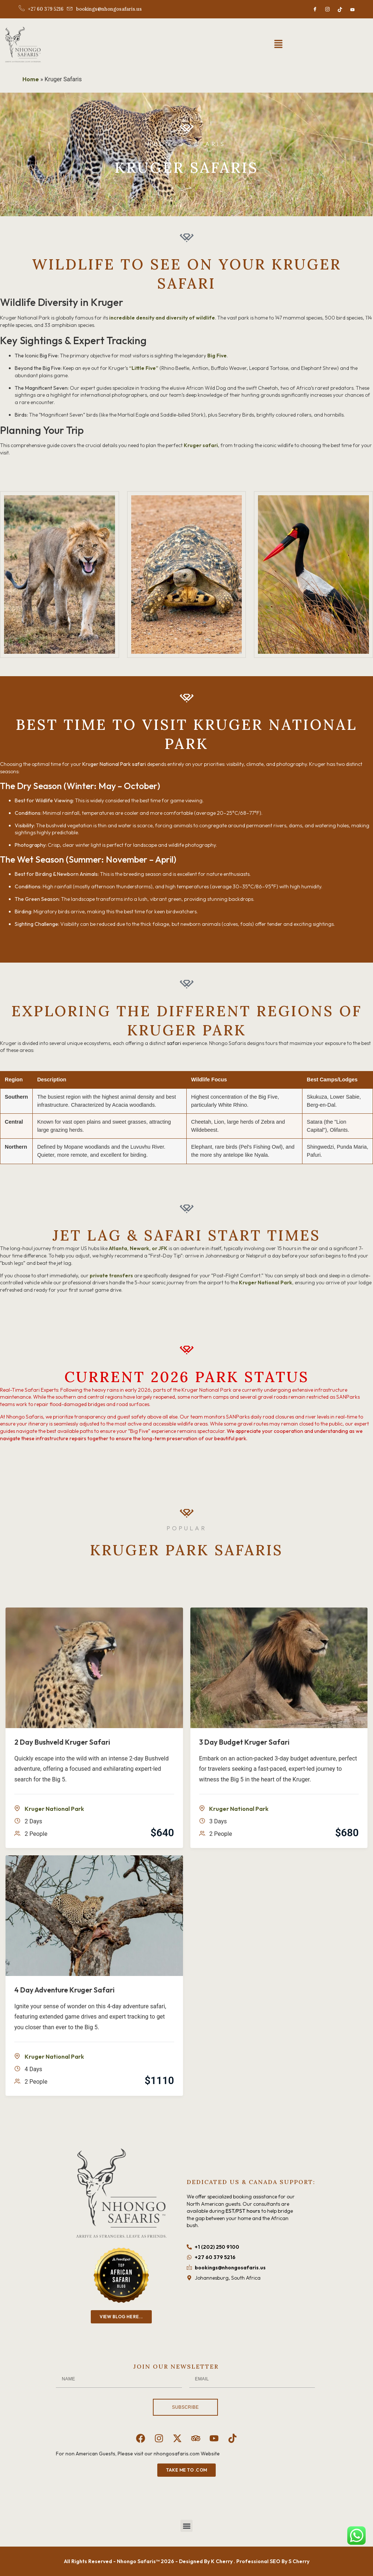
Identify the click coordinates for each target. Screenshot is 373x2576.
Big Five (217, 355)
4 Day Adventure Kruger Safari (64, 1989)
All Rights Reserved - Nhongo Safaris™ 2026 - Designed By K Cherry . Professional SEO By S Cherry (186, 2561)
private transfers (111, 1275)
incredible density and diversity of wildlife (162, 317)
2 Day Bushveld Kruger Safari (62, 1742)
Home (30, 79)
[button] (278, 44)
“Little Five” (143, 368)
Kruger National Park (265, 1282)
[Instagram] (327, 9)
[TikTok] (339, 9)
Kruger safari (201, 445)
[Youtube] (352, 9)
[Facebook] (314, 9)
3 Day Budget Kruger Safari (244, 1742)
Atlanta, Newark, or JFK (138, 1248)
